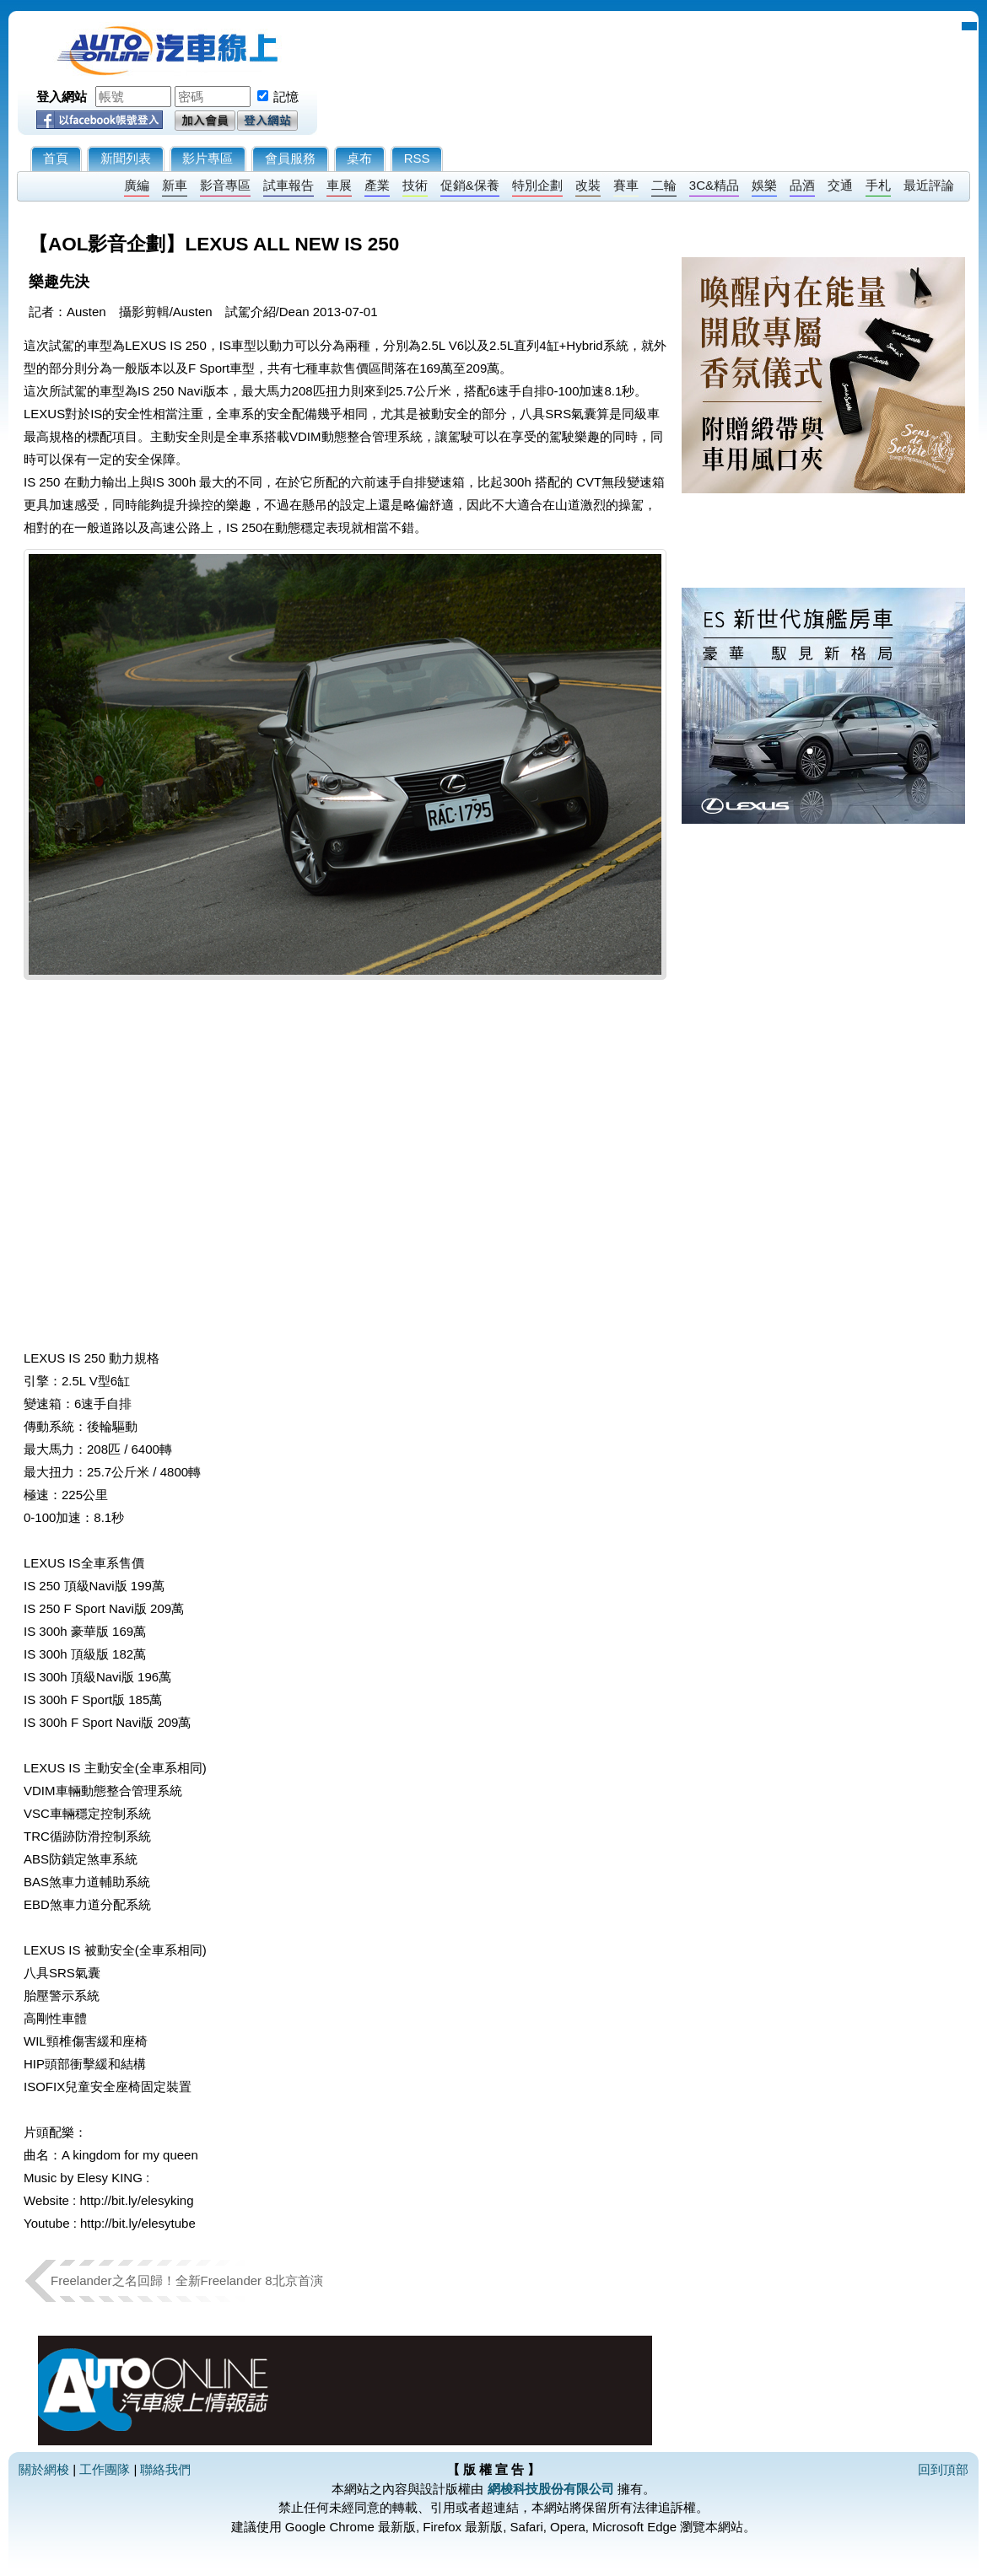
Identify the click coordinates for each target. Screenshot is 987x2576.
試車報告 (288, 185)
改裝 (588, 185)
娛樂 (764, 185)
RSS (417, 158)
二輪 (664, 185)
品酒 (802, 185)
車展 (339, 185)
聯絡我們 (165, 2469)
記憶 (286, 96)
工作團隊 (104, 2469)
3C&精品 (714, 185)
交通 (840, 185)
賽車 (626, 185)
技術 (415, 185)
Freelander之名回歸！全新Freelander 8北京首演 (193, 2280)
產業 (377, 185)
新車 (174, 185)
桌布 (359, 158)
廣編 (136, 185)
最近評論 (928, 185)
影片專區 (207, 158)
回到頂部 (943, 2469)
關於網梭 (44, 2469)
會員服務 (290, 158)
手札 (878, 185)
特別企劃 (537, 185)
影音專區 (225, 185)
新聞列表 (125, 158)
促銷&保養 (469, 185)
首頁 (55, 158)
